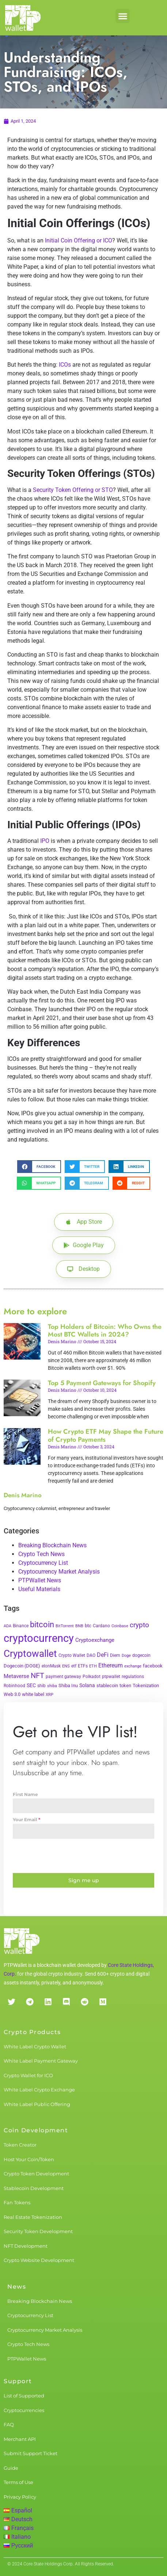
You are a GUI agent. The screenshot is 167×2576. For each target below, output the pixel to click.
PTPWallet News (39, 1580)
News (16, 2286)
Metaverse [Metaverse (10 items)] (16, 1676)
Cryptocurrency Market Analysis (59, 1571)
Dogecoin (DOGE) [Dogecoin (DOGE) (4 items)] (22, 1666)
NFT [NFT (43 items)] (37, 1675)
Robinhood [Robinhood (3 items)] (14, 1685)
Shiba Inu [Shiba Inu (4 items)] (68, 1685)
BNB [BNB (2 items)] (79, 1626)
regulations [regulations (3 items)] (133, 1676)
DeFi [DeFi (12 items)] (103, 1654)
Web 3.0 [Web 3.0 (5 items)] (12, 1694)
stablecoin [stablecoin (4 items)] (107, 1685)
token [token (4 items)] (125, 1685)
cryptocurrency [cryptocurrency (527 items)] (39, 1638)
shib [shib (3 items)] (41, 1685)
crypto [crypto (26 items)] (139, 1625)
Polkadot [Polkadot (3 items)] (91, 1676)
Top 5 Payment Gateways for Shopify (102, 1383)
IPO (44, 840)
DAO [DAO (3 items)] (91, 1655)
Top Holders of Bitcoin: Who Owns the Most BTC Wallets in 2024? (105, 1330)
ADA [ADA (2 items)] (7, 1626)
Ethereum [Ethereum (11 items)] (110, 1665)
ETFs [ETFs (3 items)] (83, 1666)
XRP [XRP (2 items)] (49, 1694)
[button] (122, 16)
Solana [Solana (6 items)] (87, 1685)
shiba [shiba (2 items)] (52, 1685)
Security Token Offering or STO (73, 489)
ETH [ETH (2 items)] (93, 1666)
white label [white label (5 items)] (33, 1694)
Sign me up (83, 1880)
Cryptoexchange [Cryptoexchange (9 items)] (94, 1640)
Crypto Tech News (41, 1554)
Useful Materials (39, 1589)
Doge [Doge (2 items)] (126, 1655)
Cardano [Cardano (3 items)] (101, 1625)
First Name (25, 1794)
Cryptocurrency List (43, 1562)
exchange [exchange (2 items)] (132, 1666)
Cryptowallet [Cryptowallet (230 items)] (30, 1653)
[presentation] (83, 1856)
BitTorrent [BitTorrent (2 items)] (65, 1626)
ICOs (65, 364)
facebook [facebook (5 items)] (153, 1666)
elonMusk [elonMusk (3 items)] (51, 1666)
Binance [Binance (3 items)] (21, 1625)
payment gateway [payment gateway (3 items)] (63, 1676)
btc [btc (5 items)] (88, 1625)
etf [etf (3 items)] (73, 1666)
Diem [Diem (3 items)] (115, 1655)
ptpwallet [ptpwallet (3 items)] (111, 1676)
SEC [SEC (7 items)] (31, 1685)
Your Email (26, 1819)
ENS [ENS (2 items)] (66, 1666)
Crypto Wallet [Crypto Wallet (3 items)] (71, 1655)
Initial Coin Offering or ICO (78, 240)
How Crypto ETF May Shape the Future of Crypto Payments (105, 1435)
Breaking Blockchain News (52, 1545)
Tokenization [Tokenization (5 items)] (146, 1685)
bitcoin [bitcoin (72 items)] (42, 1624)
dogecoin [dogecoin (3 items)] (141, 1655)
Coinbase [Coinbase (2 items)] (119, 1626)
